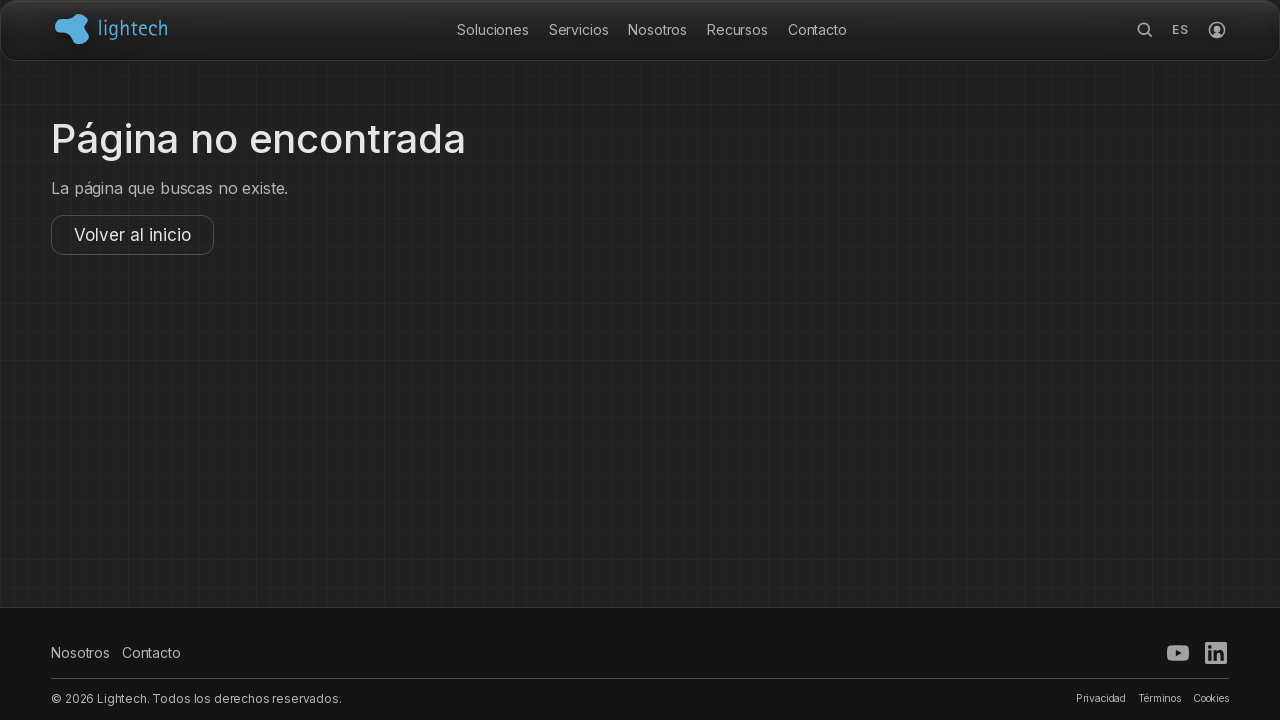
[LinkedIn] (1216, 653)
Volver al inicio (132, 235)
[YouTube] (1178, 653)
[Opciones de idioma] (1181, 30)
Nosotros (657, 29)
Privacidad (1101, 698)
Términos (1159, 698)
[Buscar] (1145, 30)
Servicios (579, 29)
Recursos (737, 29)
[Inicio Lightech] (111, 29)
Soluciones (492, 29)
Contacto (817, 29)
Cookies (1211, 698)
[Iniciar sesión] (1217, 30)
